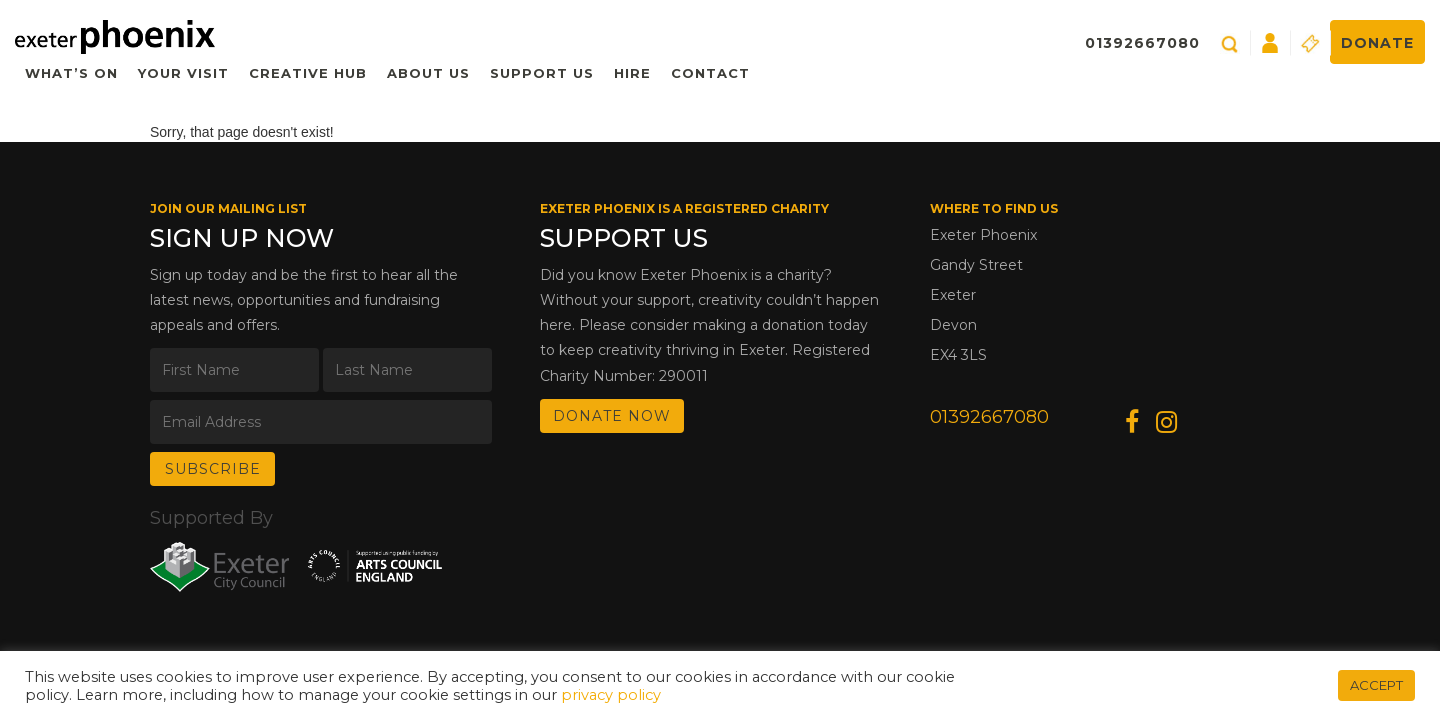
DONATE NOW (612, 416)
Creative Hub (308, 73)
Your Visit (183, 73)
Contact (710, 73)
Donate (1377, 43)
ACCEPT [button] (1376, 685)
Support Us (542, 73)
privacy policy (611, 695)
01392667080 (1142, 43)
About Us (428, 73)
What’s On (71, 73)
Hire (632, 73)
